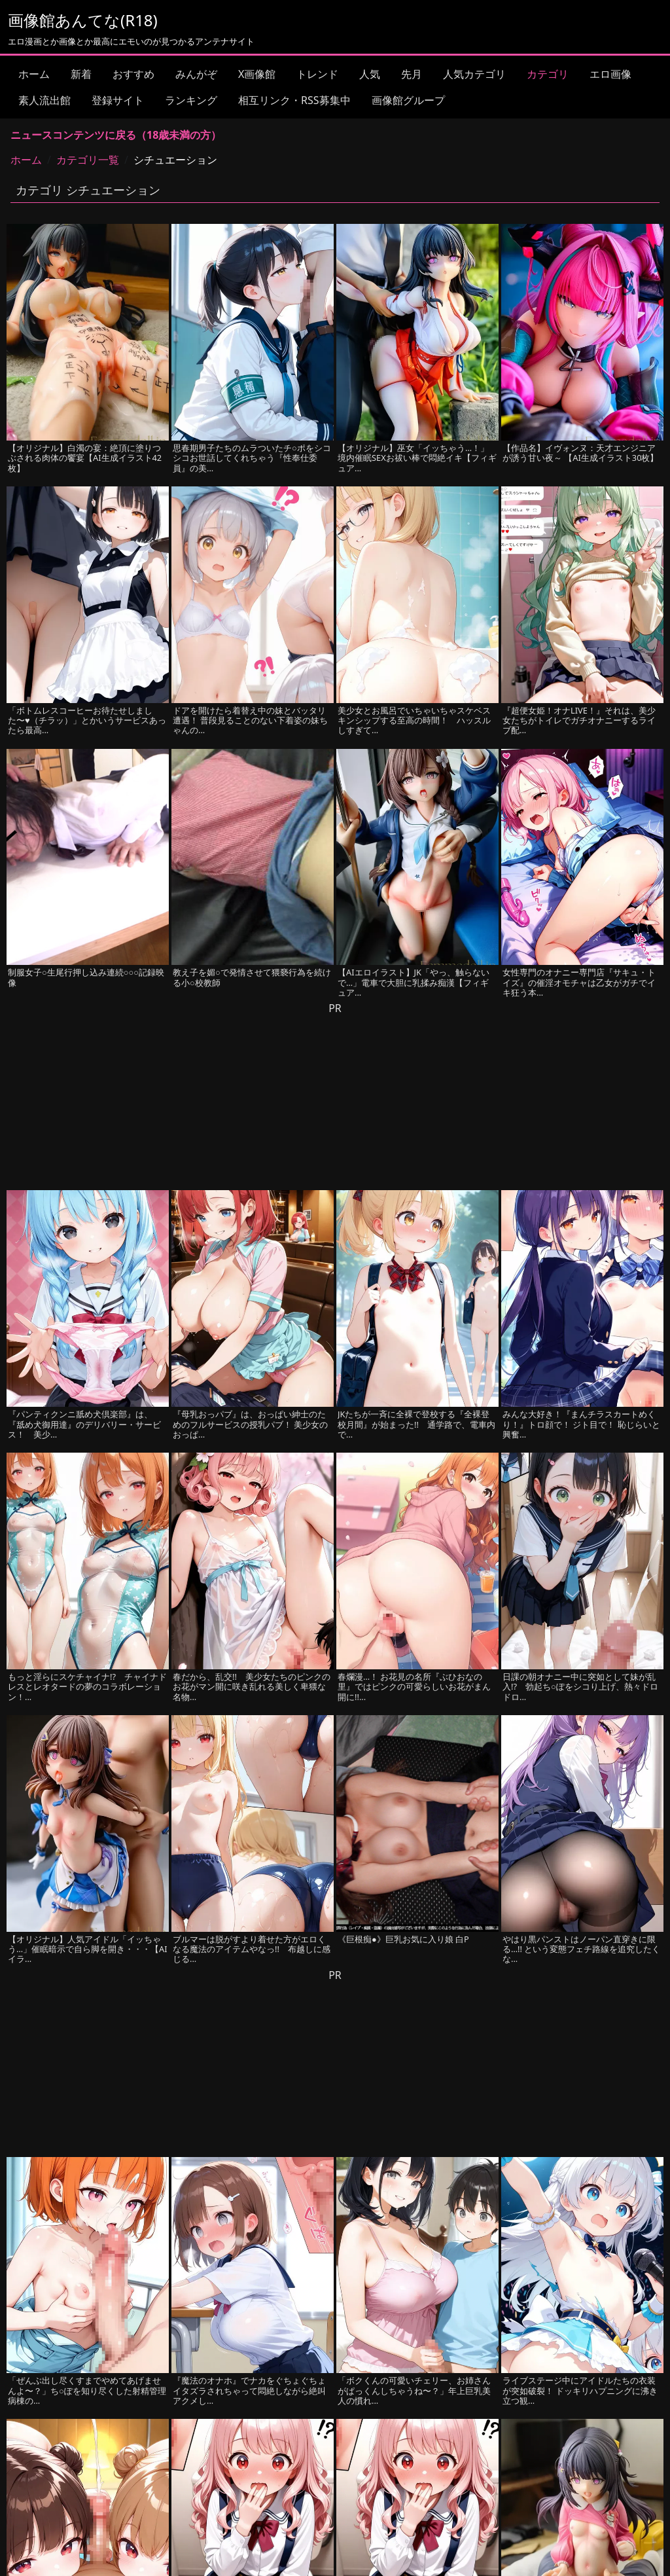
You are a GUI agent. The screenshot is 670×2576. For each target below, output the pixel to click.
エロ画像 (610, 74)
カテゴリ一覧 (87, 160)
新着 (81, 74)
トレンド (317, 74)
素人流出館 (44, 100)
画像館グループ (408, 100)
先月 (411, 74)
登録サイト (118, 100)
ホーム (34, 74)
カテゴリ (548, 74)
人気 (369, 74)
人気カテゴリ (474, 74)
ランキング (191, 100)
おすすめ (133, 74)
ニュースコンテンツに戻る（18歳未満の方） (115, 135)
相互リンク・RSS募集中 (294, 100)
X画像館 (256, 74)
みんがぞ (196, 74)
